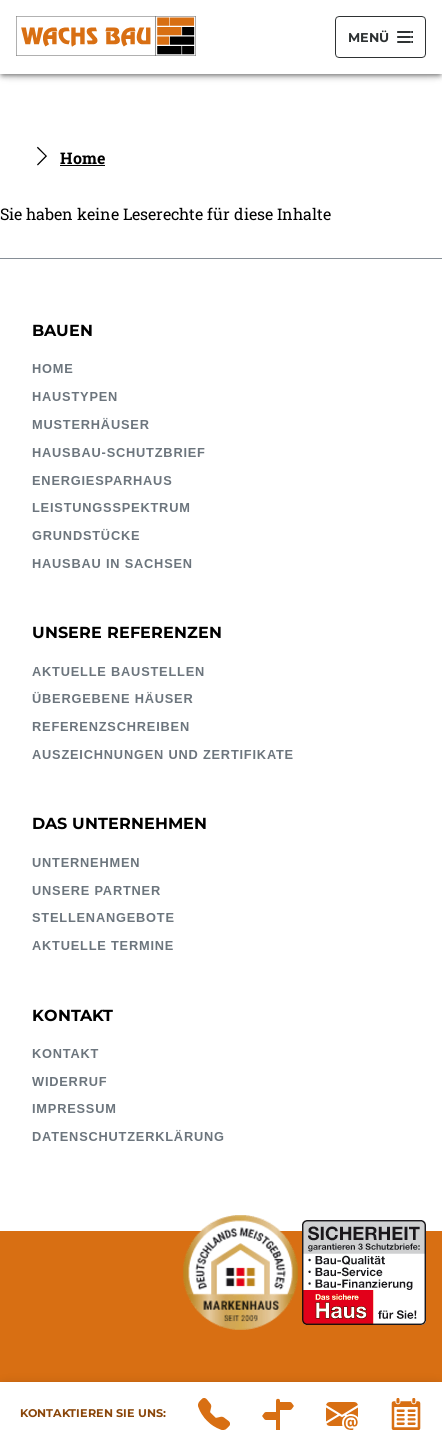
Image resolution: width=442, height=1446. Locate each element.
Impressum (74, 1108)
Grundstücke (86, 535)
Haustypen (75, 396)
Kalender (406, 1414)
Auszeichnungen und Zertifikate (163, 754)
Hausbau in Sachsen (112, 563)
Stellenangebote (103, 917)
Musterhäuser (91, 424)
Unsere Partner (96, 890)
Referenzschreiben (111, 726)
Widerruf (69, 1081)
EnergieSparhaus (102, 480)
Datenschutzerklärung (128, 1136)
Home (82, 157)
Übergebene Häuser (113, 698)
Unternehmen (86, 862)
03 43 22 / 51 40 (214, 1414)
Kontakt (65, 1053)
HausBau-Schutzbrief (119, 452)
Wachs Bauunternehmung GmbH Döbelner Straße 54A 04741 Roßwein (278, 1414)
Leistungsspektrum (111, 507)
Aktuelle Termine (103, 945)
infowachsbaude (342, 1414)
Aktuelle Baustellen (118, 671)
